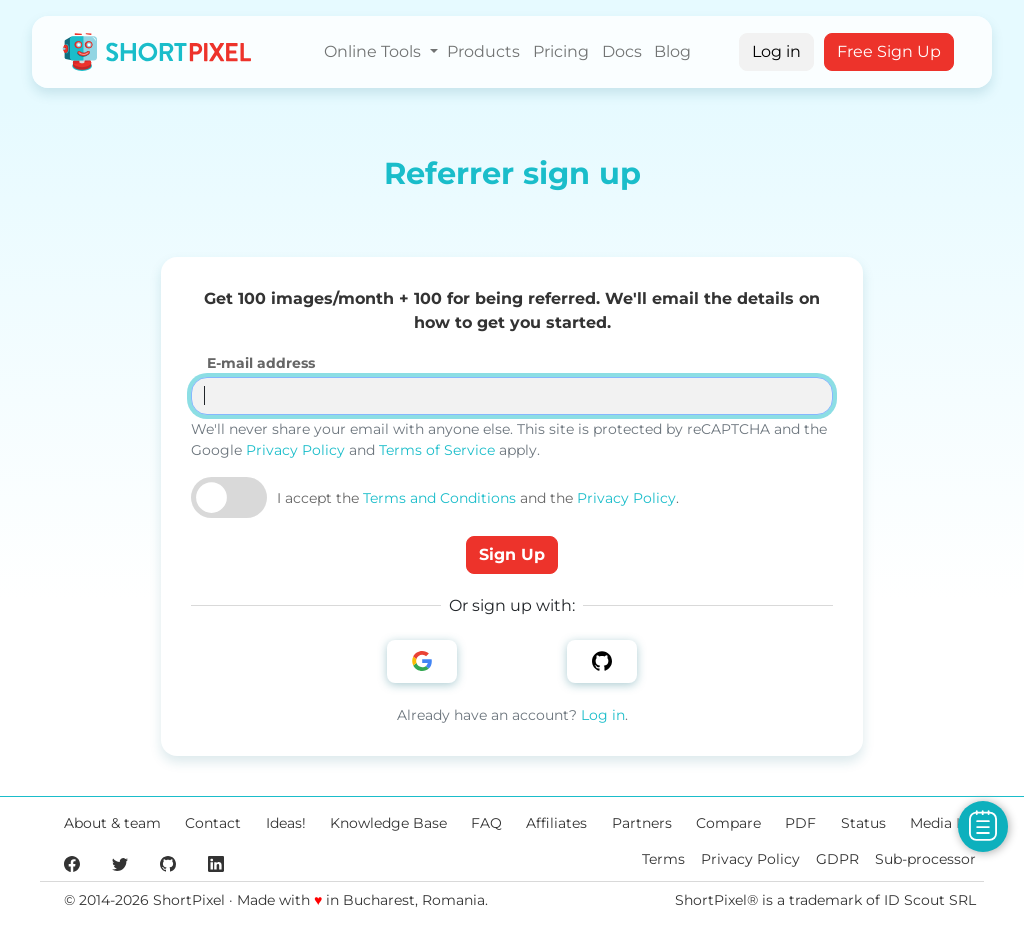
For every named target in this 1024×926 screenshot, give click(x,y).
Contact (213, 823)
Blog (672, 51)
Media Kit (943, 823)
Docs (622, 51)
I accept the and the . (478, 498)
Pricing (561, 51)
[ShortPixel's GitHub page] (168, 863)
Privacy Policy (295, 450)
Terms (663, 859)
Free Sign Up (889, 51)
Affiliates (556, 823)
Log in (776, 51)
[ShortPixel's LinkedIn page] (216, 863)
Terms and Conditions (439, 498)
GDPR (837, 859)
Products (483, 51)
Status (863, 823)
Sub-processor (925, 859)
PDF (800, 823)
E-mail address (261, 363)
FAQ (486, 823)
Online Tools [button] (374, 51)
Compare (728, 823)
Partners (642, 823)
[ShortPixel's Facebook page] (72, 863)
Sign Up (512, 554)
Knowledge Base (388, 823)
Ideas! (286, 823)
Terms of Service (437, 450)
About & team (112, 823)
